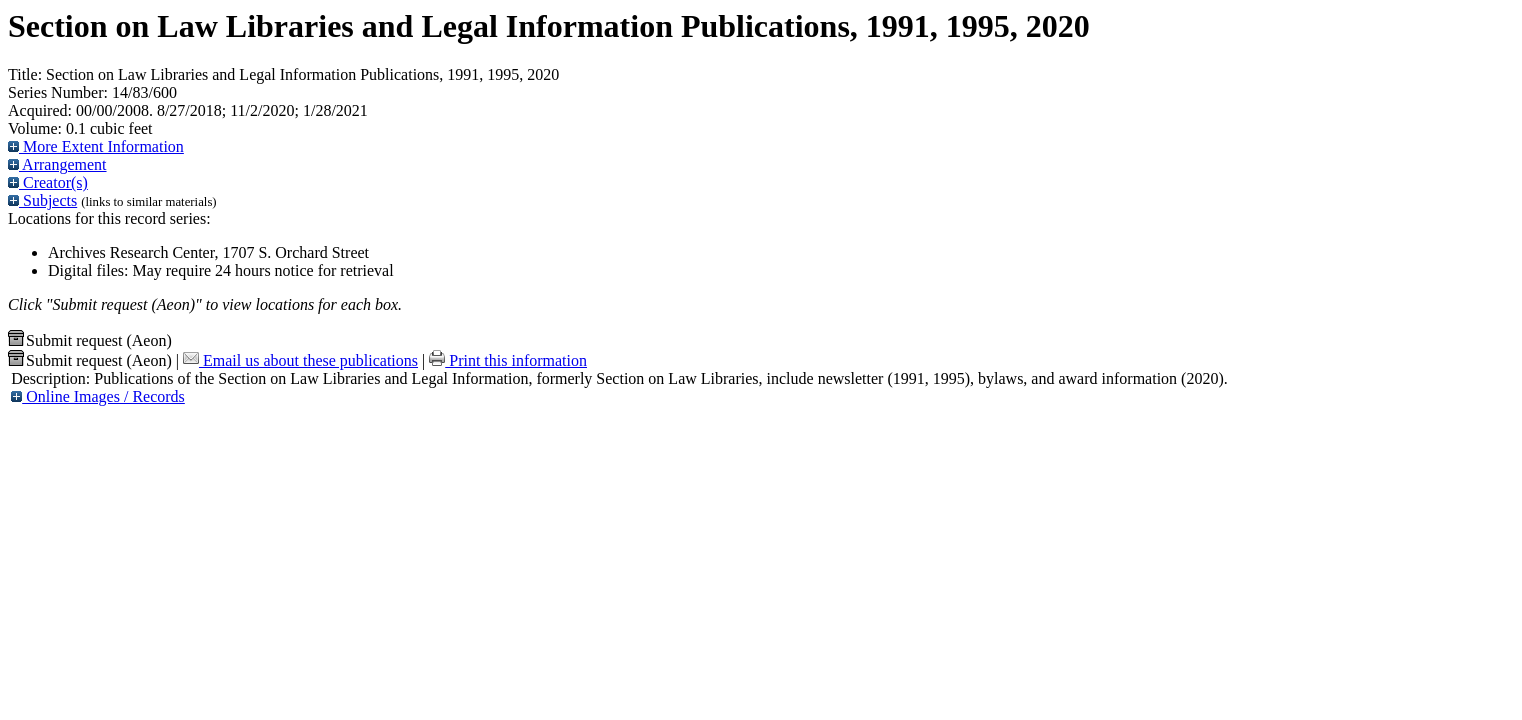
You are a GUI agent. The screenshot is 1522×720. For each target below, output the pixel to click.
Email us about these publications (300, 360)
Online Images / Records (98, 396)
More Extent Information (96, 146)
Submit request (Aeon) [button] (90, 340)
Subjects (42, 200)
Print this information (508, 360)
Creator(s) (48, 182)
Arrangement (57, 164)
